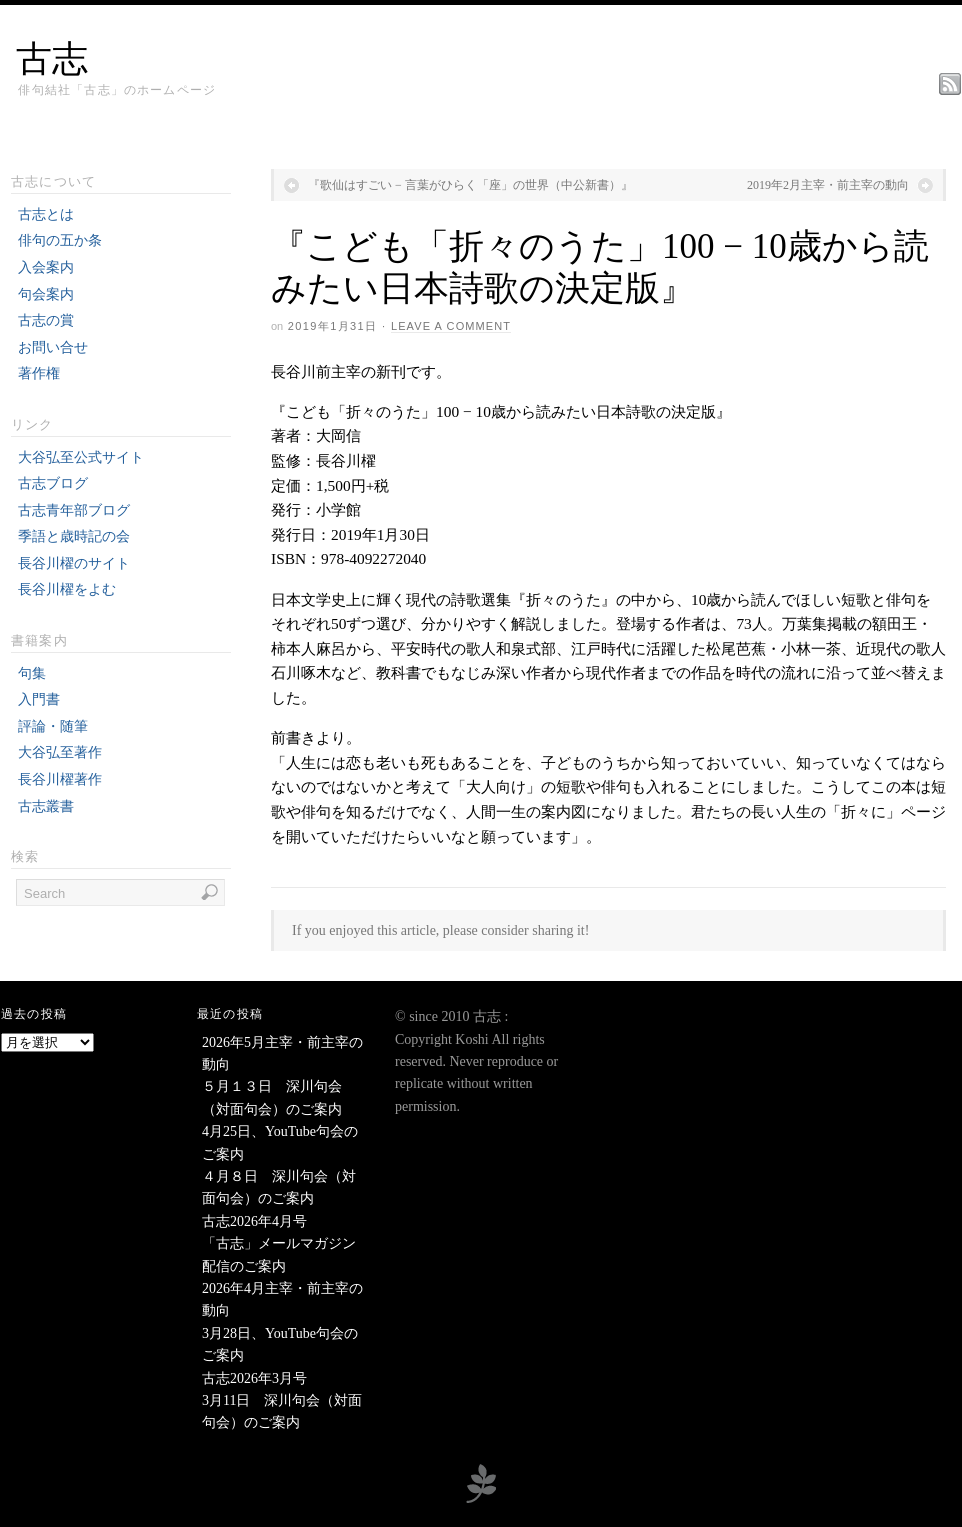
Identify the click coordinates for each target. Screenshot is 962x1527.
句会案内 (46, 294)
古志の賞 (46, 320)
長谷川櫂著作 (60, 779)
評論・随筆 (53, 726)
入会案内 (46, 267)
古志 (52, 59)
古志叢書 (46, 806)
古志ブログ (53, 483)
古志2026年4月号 (254, 1221)
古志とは (46, 214)
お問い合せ (53, 347)
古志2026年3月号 (254, 1378)
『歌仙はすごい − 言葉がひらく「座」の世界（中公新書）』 (470, 185)
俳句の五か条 (60, 240)
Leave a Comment (451, 326)
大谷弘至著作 (60, 752)
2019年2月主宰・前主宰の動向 (828, 185)
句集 (32, 673)
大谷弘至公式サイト (81, 457)
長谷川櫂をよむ (67, 589)
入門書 (39, 699)
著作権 (39, 373)
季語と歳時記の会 (74, 536)
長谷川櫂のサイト (74, 563)
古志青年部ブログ (74, 510)
